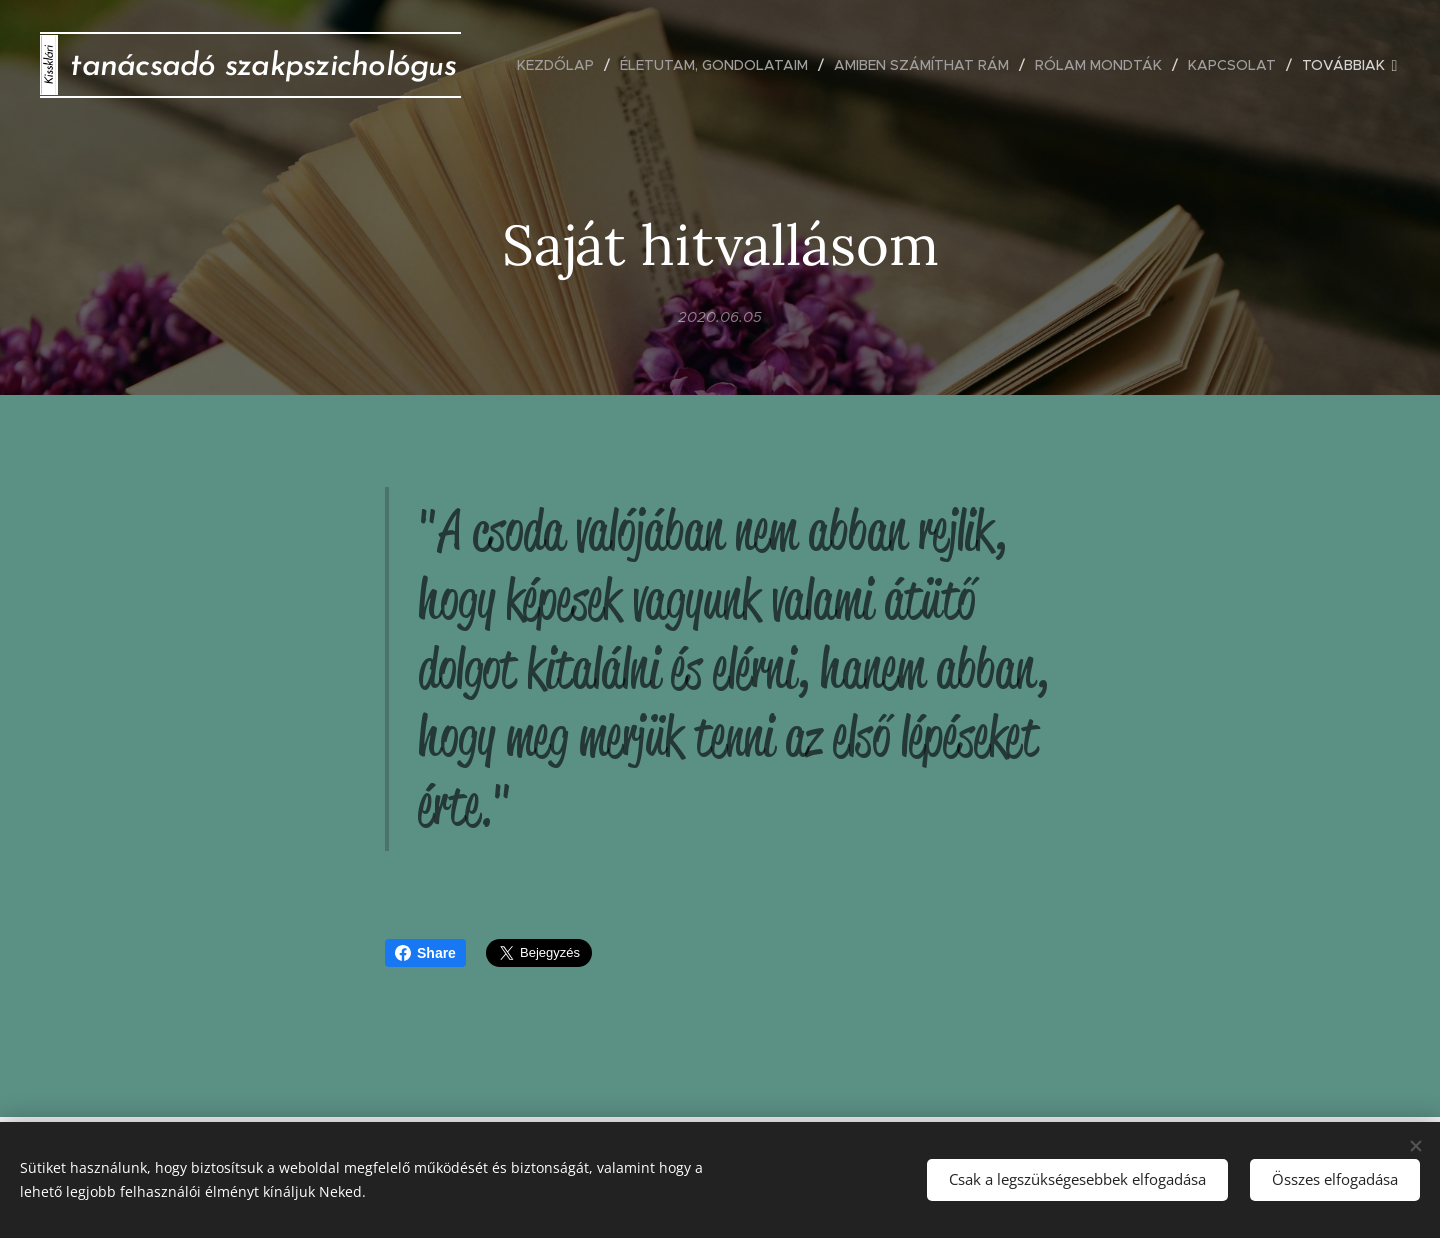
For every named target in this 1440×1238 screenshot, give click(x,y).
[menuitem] (561, 65)
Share (425, 953)
